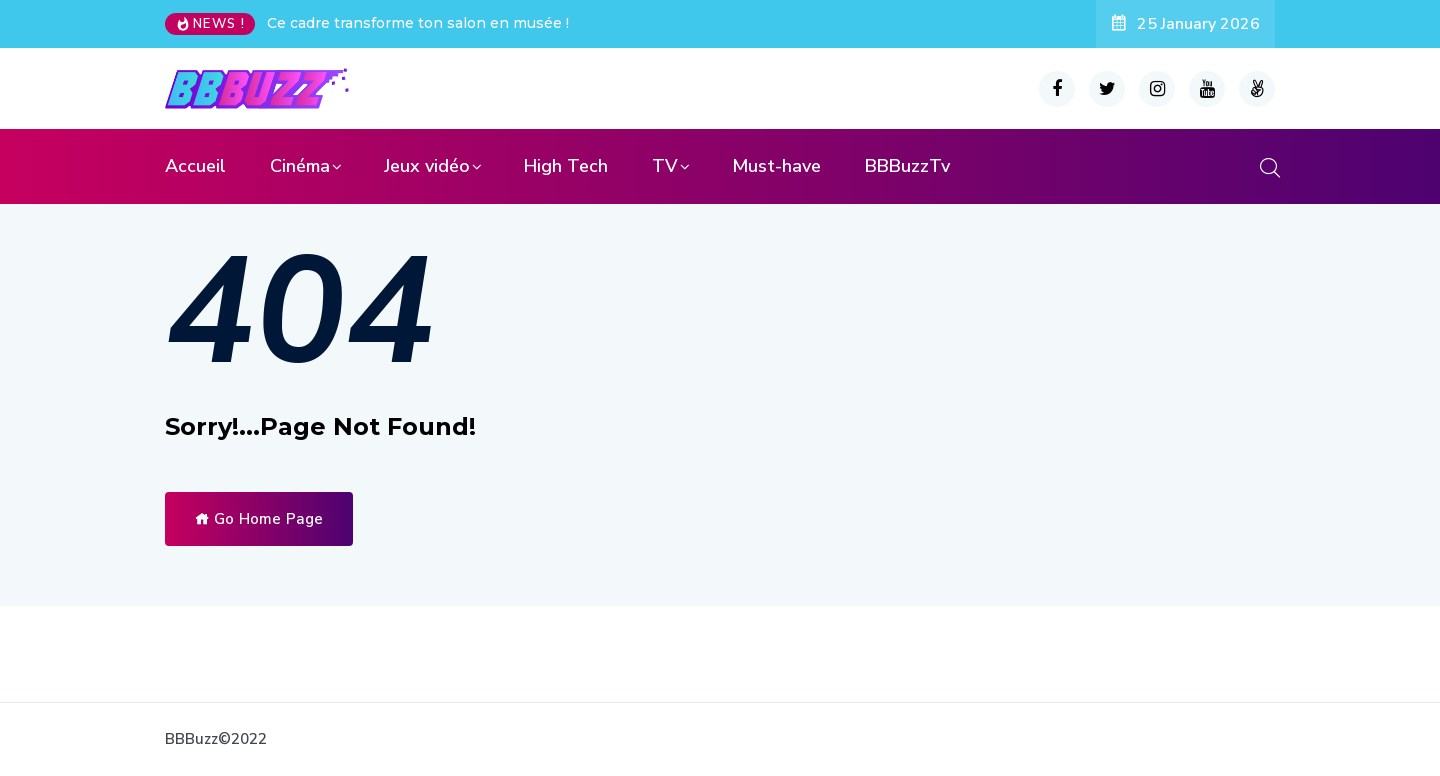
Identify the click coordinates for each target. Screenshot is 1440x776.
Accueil (195, 166)
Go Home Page (259, 519)
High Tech (566, 166)
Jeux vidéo (427, 166)
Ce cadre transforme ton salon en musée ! (418, 23)
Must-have (776, 166)
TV (665, 166)
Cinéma (300, 166)
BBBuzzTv (907, 166)
